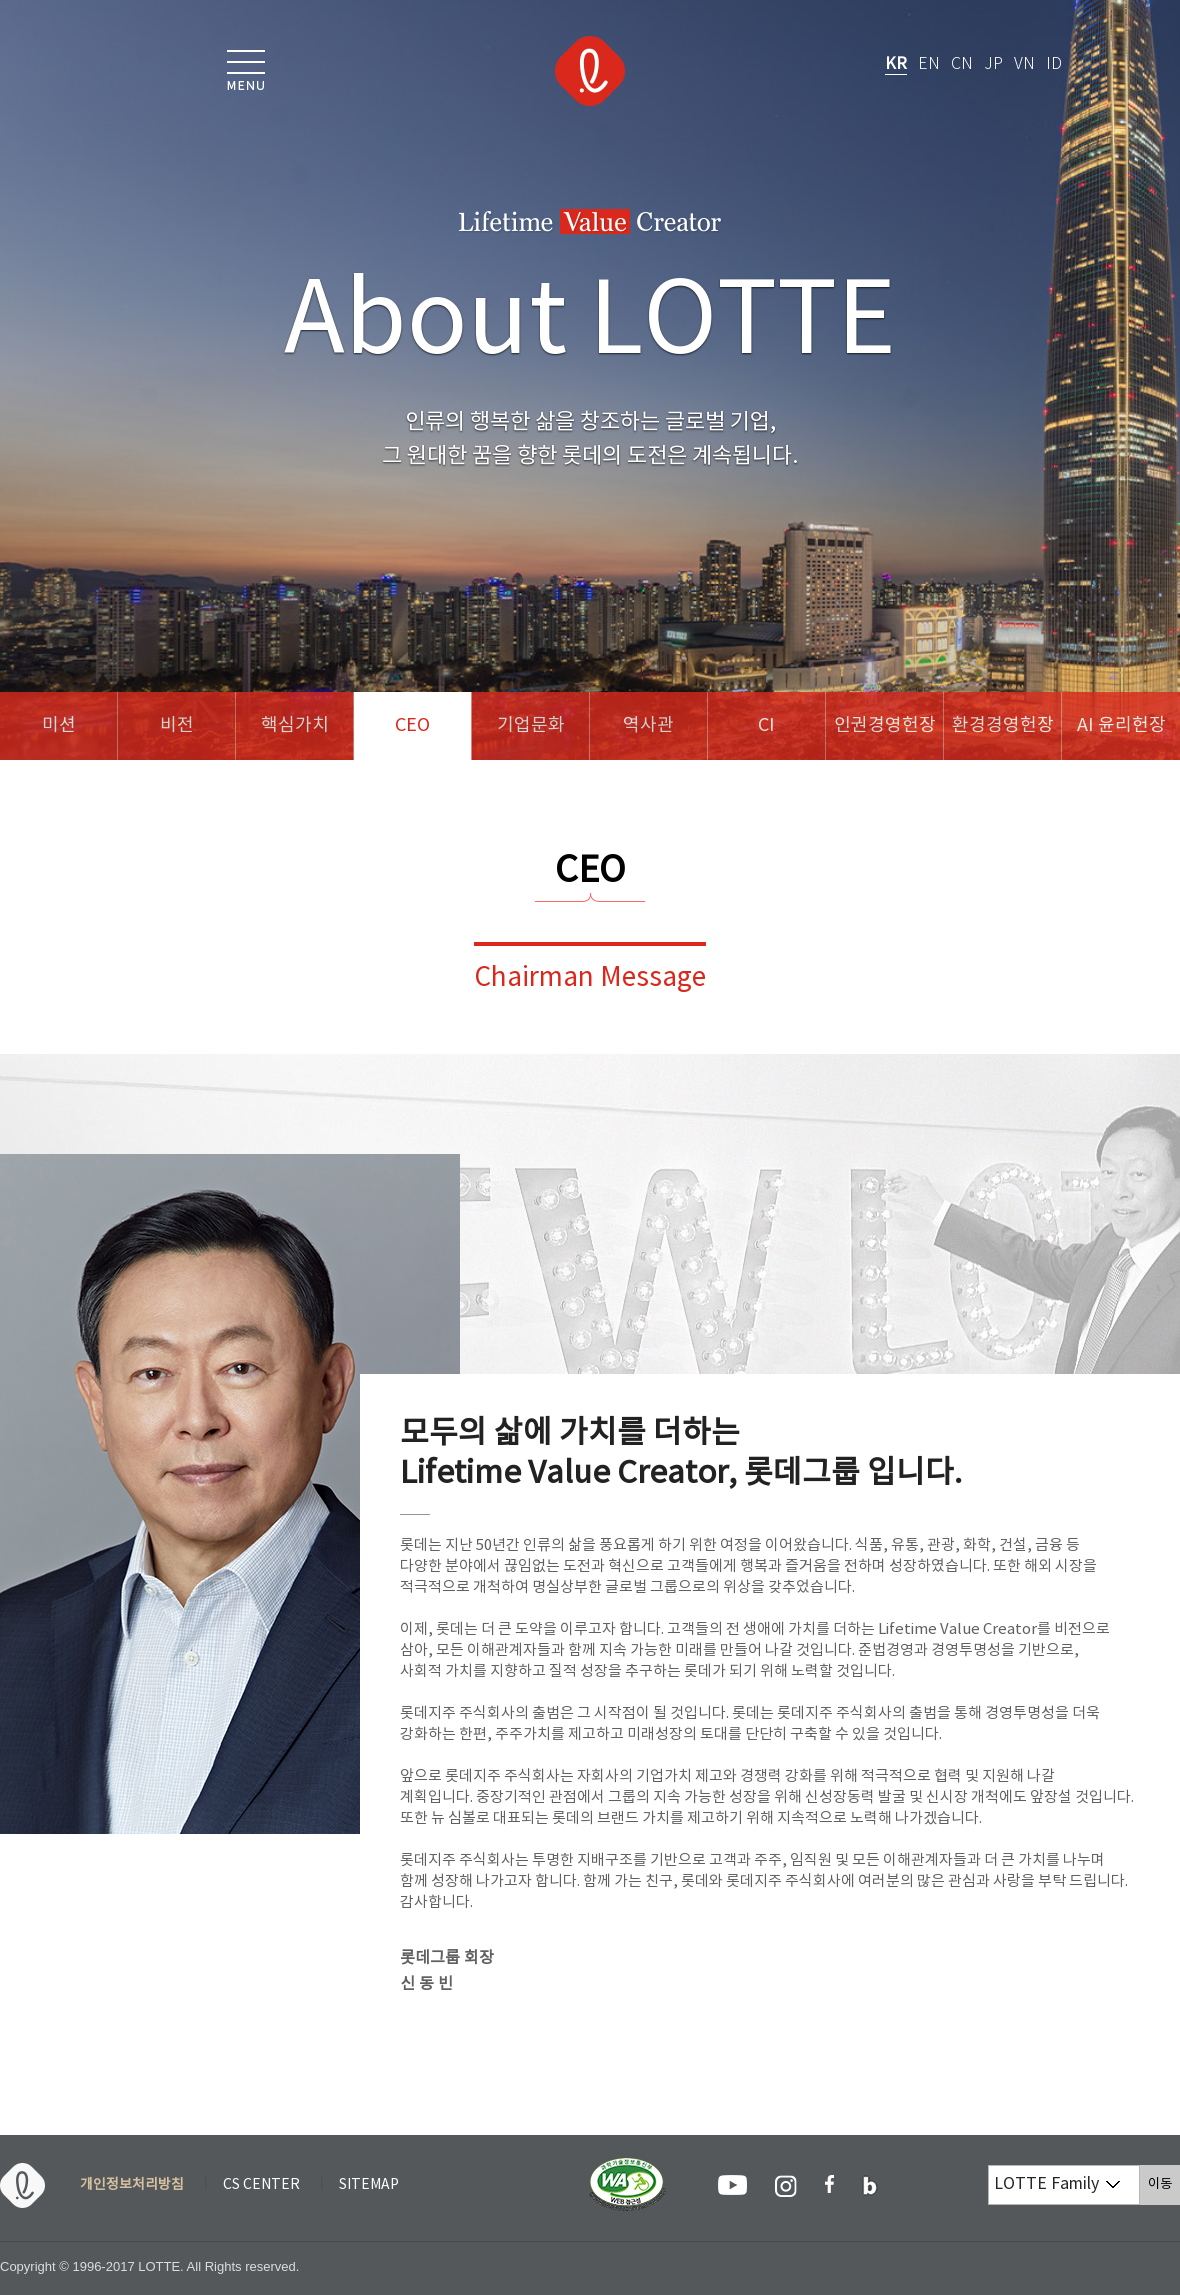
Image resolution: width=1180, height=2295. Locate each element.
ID (1054, 64)
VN (1024, 64)
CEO (412, 725)
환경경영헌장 (1003, 725)
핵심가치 (295, 725)
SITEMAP (369, 2185)
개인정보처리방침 (132, 2185)
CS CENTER (261, 2185)
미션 (59, 725)
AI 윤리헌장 (1121, 725)
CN (962, 64)
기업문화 (531, 725)
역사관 (648, 725)
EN (929, 64)
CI (766, 725)
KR (896, 64)
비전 (177, 725)
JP (993, 64)
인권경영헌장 (885, 725)
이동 (1164, 2183)
